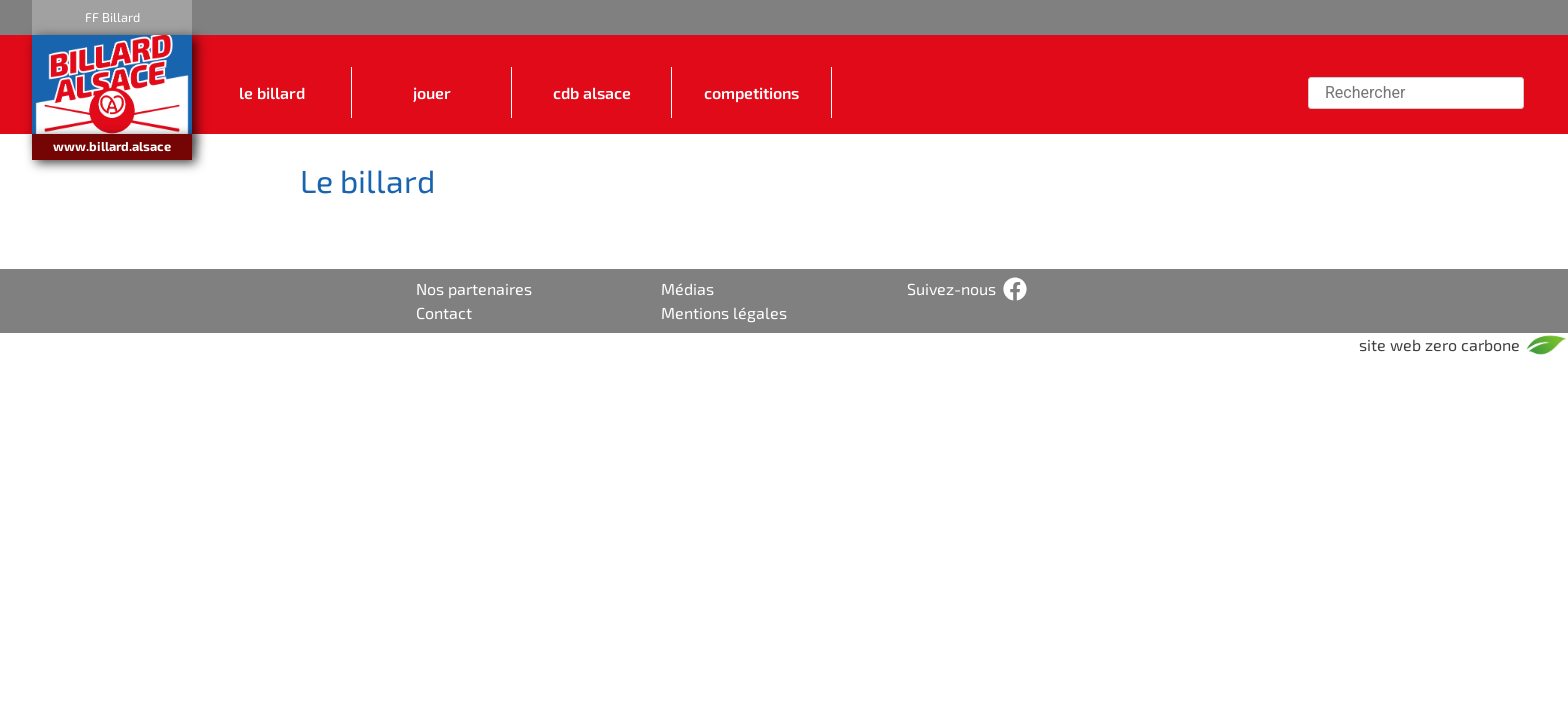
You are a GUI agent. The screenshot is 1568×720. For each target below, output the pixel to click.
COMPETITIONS (751, 93)
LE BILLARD (272, 93)
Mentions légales (724, 312)
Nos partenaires (474, 288)
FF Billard (112, 17)
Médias (687, 288)
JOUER (432, 93)
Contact (444, 312)
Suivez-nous (951, 288)
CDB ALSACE (592, 93)
